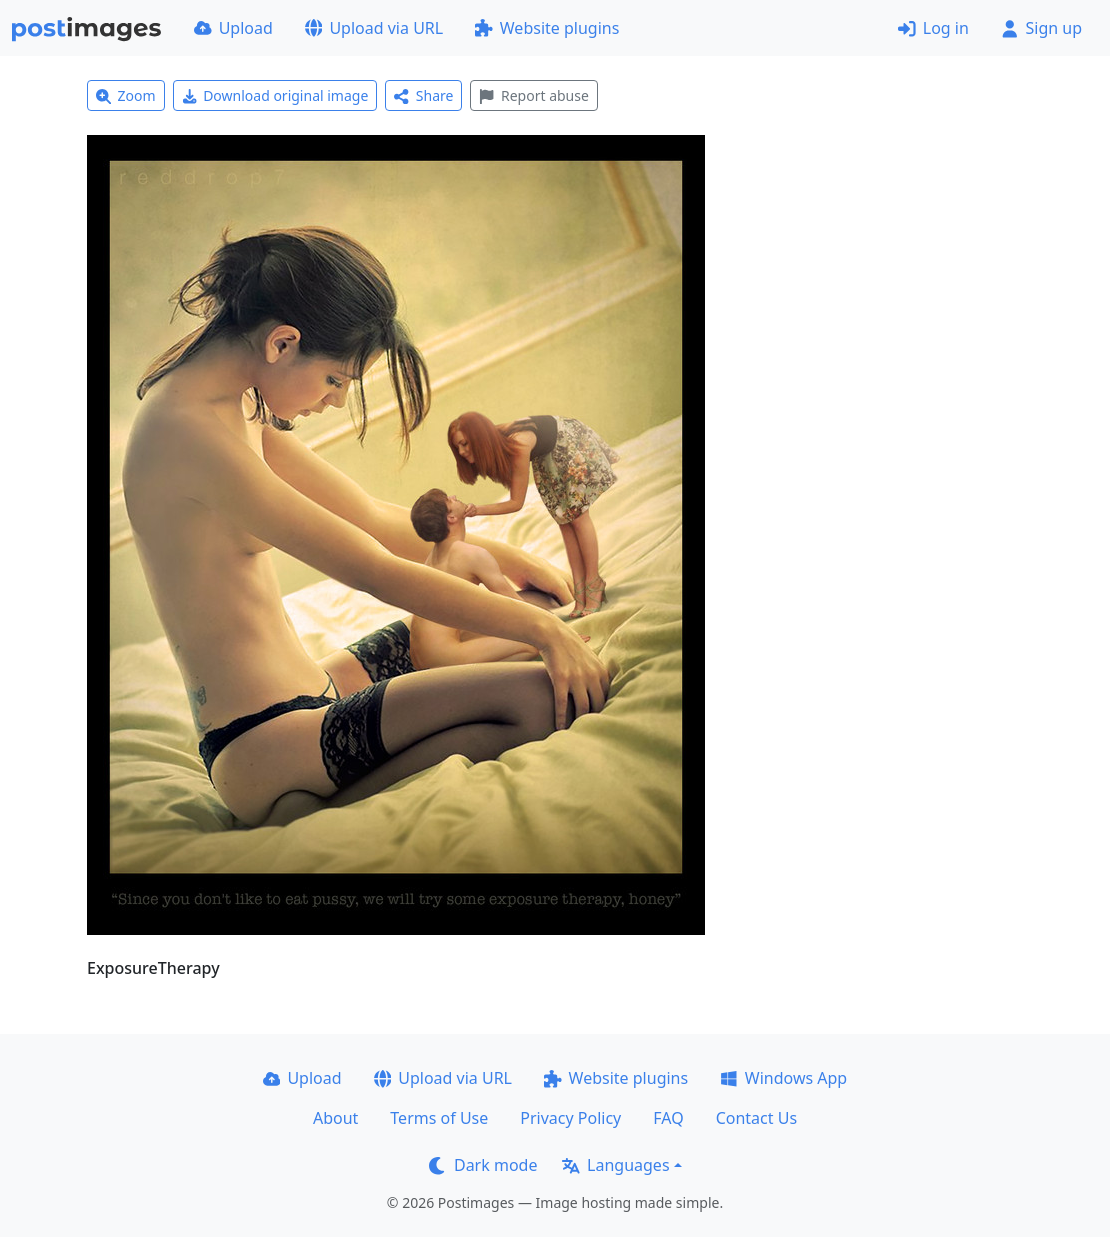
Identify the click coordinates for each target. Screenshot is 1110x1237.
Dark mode (483, 1165)
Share (423, 95)
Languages (615, 1165)
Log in (933, 28)
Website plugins (547, 28)
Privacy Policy (570, 1118)
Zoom (126, 95)
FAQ (668, 1118)
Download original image (275, 95)
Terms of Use (439, 1118)
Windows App (783, 1078)
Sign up (1041, 28)
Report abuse (533, 95)
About (335, 1118)
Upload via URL (374, 28)
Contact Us (756, 1118)
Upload (233, 28)
